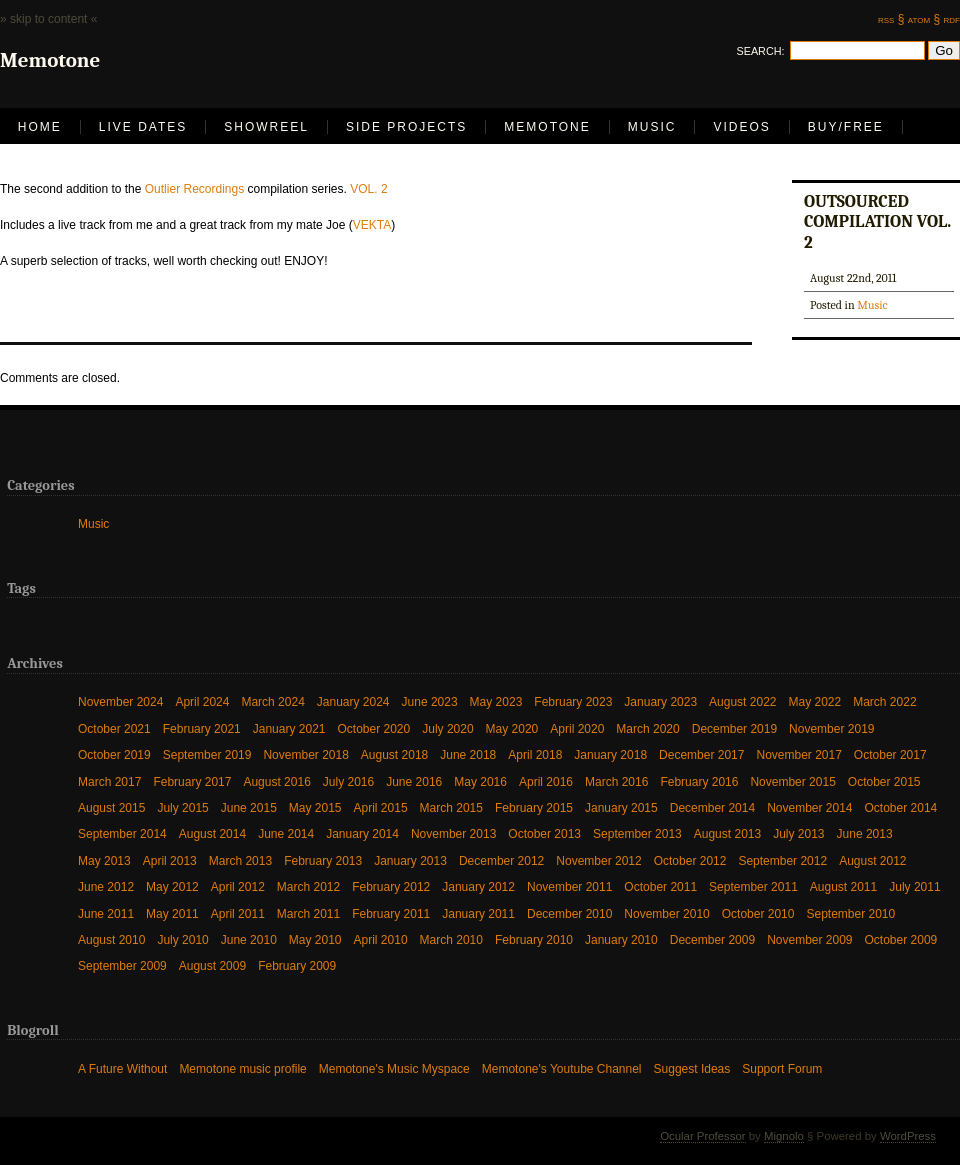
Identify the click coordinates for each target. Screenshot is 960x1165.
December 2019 (734, 728)
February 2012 (391, 886)
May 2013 (104, 860)
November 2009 (809, 939)
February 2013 (323, 860)
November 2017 (798, 754)
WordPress (908, 1136)
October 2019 (114, 754)
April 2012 (238, 886)
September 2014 (122, 833)
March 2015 (451, 807)
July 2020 (447, 728)
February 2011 (391, 913)
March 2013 (240, 860)
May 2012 (172, 886)
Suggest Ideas (692, 1068)
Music (652, 127)
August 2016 (276, 781)
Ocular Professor (702, 1136)
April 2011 (238, 913)
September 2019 (207, 754)
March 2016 (616, 781)
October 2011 (660, 886)
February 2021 (202, 728)
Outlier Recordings (194, 189)
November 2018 (305, 754)
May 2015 (315, 807)
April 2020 (577, 728)
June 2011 (106, 913)
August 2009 (212, 965)
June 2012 (106, 886)
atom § (924, 19)
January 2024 (353, 701)
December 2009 (712, 939)
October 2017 (890, 754)
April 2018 (535, 754)
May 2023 (496, 701)
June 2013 (865, 833)
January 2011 (478, 913)
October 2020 (374, 728)
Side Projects (406, 127)
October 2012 (690, 860)
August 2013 (727, 833)
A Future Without (122, 1068)
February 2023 (573, 701)
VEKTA (372, 225)
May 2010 (315, 939)
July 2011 (914, 886)
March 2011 (308, 913)
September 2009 (122, 965)
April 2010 (381, 939)
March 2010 (451, 939)
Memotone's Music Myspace (394, 1068)
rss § (891, 19)
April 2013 (170, 860)
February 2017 (192, 781)
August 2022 (742, 701)
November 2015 (792, 781)
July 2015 (182, 807)
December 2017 (701, 754)
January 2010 (621, 939)
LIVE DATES (143, 127)
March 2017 (109, 781)
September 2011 (753, 886)
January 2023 (660, 701)
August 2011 (843, 886)
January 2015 (621, 807)
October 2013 (544, 833)
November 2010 (666, 913)
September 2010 (850, 913)
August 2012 (872, 860)
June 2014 (286, 833)
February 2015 (534, 807)
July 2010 (182, 939)
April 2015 (381, 807)
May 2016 (480, 781)
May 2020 (512, 728)
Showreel (266, 127)
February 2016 (699, 781)
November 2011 (569, 886)
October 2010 (758, 913)
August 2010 (111, 939)
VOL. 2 (368, 189)
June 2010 (249, 939)
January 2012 (478, 886)
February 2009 (297, 965)
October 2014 (901, 807)
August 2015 (111, 807)
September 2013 (637, 833)
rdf (952, 19)
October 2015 (884, 781)
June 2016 (414, 781)
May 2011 (172, 913)
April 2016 (546, 781)
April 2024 (202, 701)
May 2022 (814, 701)
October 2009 (901, 939)
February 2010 (534, 939)
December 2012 (501, 860)
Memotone (547, 127)
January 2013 (410, 860)
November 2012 (598, 860)
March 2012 (308, 886)
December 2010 (569, 913)
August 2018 (394, 754)
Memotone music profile (242, 1068)
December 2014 (712, 807)
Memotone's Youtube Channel (562, 1068)
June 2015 (249, 807)
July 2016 (348, 781)
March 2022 (884, 701)
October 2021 (114, 728)
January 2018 (610, 754)
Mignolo (784, 1136)
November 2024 (120, 701)
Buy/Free (846, 127)
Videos (741, 127)
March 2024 (272, 701)
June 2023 (430, 701)
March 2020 (647, 728)
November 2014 (809, 807)
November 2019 (831, 728)
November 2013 (453, 833)
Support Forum (782, 1068)
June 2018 (468, 754)
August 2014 (212, 833)
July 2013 (798, 833)
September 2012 (782, 860)
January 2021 (289, 728)
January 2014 (362, 833)
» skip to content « (48, 19)
